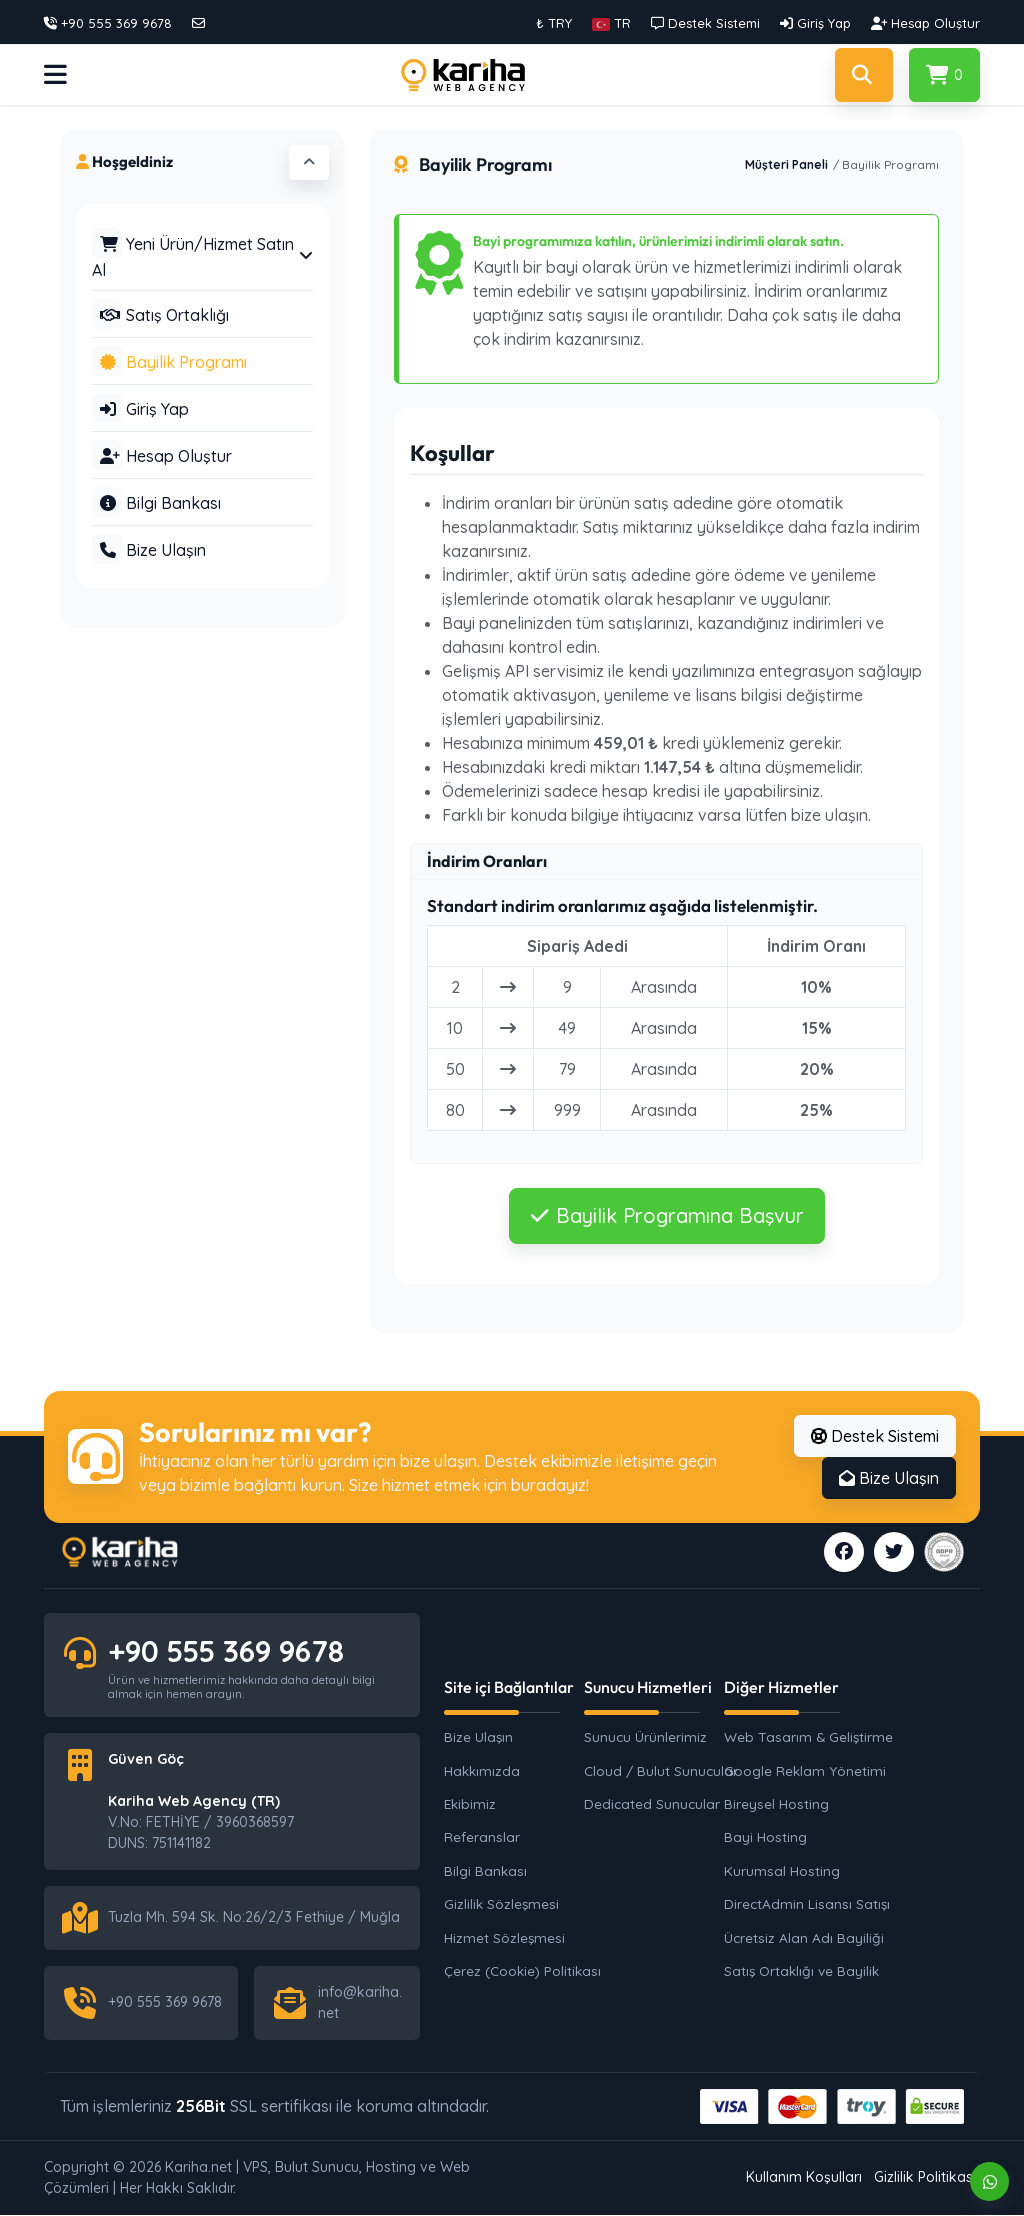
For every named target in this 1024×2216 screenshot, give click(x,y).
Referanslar (482, 1837)
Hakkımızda (482, 1770)
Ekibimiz (470, 1804)
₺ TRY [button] (554, 23)
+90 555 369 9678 (233, 1651)
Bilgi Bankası (485, 1871)
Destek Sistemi (875, 1436)
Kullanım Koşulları (804, 2179)
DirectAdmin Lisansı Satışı (804, 1904)
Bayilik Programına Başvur (667, 1215)
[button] (611, 23)
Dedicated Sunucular (652, 1804)
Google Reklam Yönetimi (804, 1770)
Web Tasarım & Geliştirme (804, 1737)
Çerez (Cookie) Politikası (522, 1971)
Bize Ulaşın (889, 1478)
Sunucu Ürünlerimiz (645, 1737)
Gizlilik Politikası (925, 2179)
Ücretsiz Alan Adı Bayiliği (804, 1937)
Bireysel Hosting (776, 1804)
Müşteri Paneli (786, 164)
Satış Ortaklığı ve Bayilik (801, 1971)
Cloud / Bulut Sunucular (661, 1770)
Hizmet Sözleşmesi (504, 1937)
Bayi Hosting (765, 1837)
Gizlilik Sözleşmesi (501, 1904)
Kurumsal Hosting (782, 1871)
